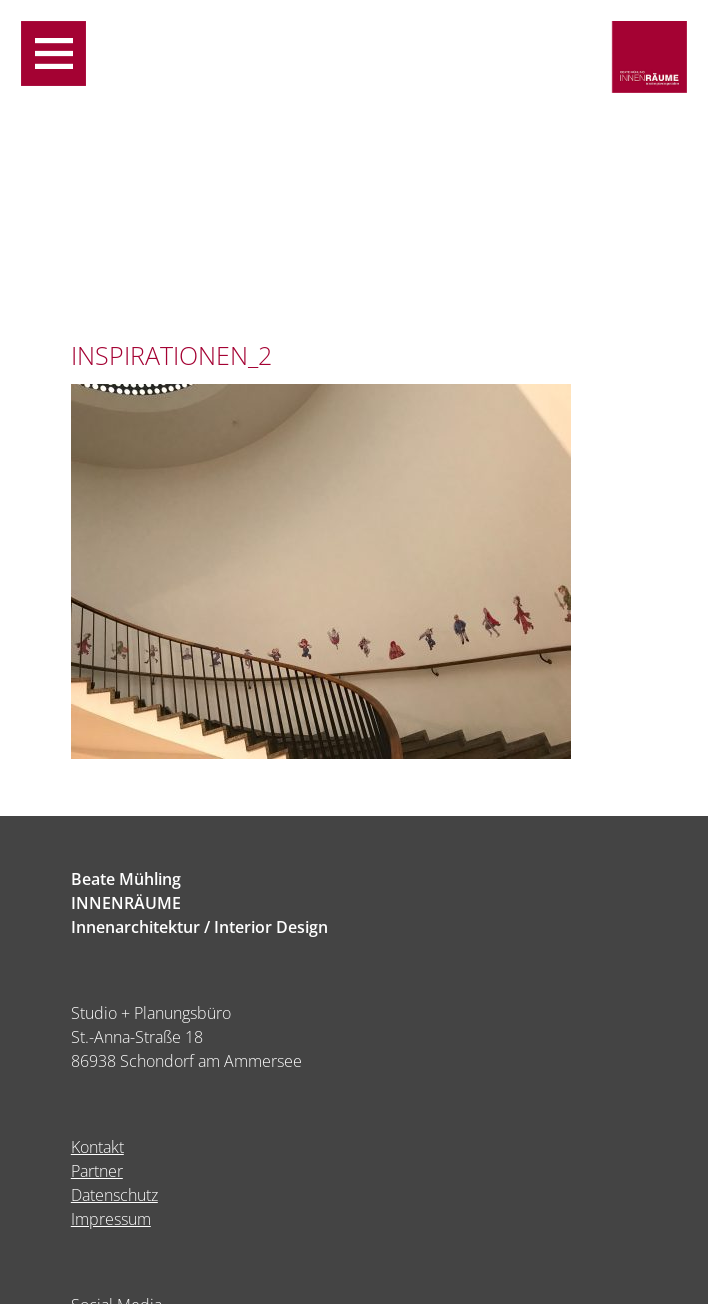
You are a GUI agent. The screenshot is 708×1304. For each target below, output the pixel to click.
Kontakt (97, 1147)
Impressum (111, 1219)
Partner (97, 1171)
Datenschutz (114, 1195)
